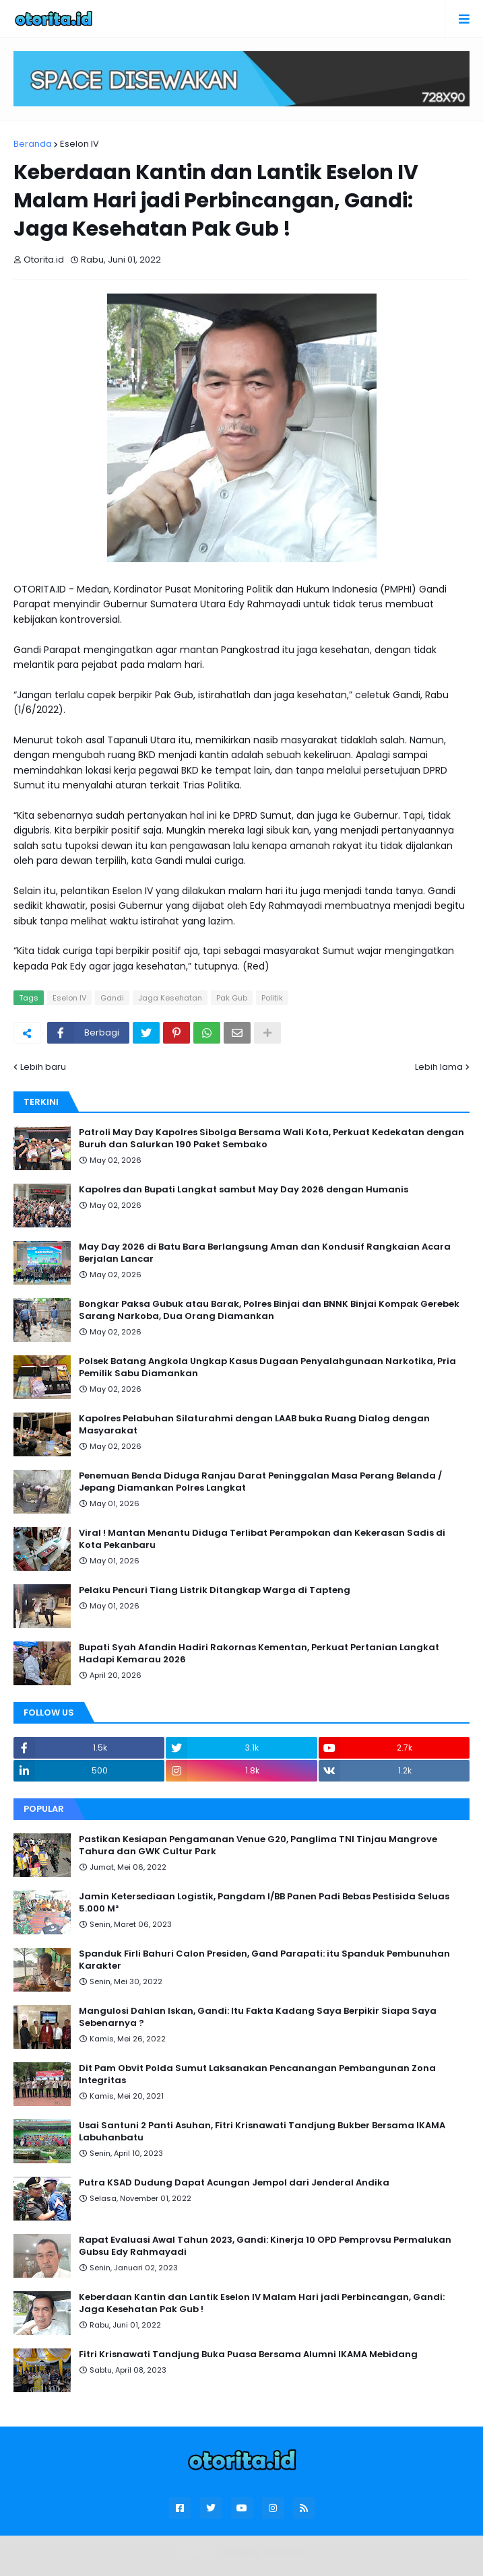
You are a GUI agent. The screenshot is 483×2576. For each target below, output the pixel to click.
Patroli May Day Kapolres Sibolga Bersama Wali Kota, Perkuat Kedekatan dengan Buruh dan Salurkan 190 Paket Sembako (271, 1138)
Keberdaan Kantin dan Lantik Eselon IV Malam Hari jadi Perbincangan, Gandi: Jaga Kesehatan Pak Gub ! (262, 2303)
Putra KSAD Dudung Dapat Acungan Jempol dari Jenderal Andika (234, 2183)
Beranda (32, 143)
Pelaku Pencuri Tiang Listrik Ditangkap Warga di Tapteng (214, 1590)
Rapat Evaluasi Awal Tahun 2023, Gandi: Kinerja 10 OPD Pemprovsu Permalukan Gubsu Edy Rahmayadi (265, 2246)
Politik (272, 997)
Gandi (112, 997)
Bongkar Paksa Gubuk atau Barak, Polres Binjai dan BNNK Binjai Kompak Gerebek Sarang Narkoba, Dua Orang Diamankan (269, 1310)
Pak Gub (231, 997)
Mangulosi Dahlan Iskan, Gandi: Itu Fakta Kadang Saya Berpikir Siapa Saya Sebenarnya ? (258, 2017)
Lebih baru (43, 1066)
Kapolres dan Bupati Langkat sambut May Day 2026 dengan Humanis (243, 1190)
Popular (44, 1808)
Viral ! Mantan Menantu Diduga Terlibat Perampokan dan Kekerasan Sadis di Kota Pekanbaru (262, 1539)
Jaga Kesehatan (170, 997)
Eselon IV (79, 143)
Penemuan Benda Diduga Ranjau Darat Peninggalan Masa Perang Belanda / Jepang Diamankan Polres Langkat (260, 1482)
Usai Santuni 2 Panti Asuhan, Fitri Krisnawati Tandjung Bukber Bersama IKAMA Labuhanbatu (262, 2132)
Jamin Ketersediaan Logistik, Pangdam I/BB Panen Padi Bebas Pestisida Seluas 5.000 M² (264, 1903)
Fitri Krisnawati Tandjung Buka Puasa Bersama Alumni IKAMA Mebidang (248, 2354)
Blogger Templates (268, 2552)
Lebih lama (439, 1066)
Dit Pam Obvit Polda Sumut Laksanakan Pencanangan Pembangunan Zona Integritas (257, 2074)
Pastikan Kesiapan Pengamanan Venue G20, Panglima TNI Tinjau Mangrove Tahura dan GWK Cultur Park (258, 1845)
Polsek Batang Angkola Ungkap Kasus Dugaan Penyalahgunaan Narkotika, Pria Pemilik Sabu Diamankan (267, 1367)
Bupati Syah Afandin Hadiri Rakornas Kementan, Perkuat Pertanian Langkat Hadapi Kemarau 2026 (259, 1653)
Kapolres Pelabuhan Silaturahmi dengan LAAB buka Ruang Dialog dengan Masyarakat (254, 1425)
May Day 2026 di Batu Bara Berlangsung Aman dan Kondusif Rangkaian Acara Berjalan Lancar (265, 1253)
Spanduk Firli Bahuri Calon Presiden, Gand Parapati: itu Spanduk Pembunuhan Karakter (264, 1960)
